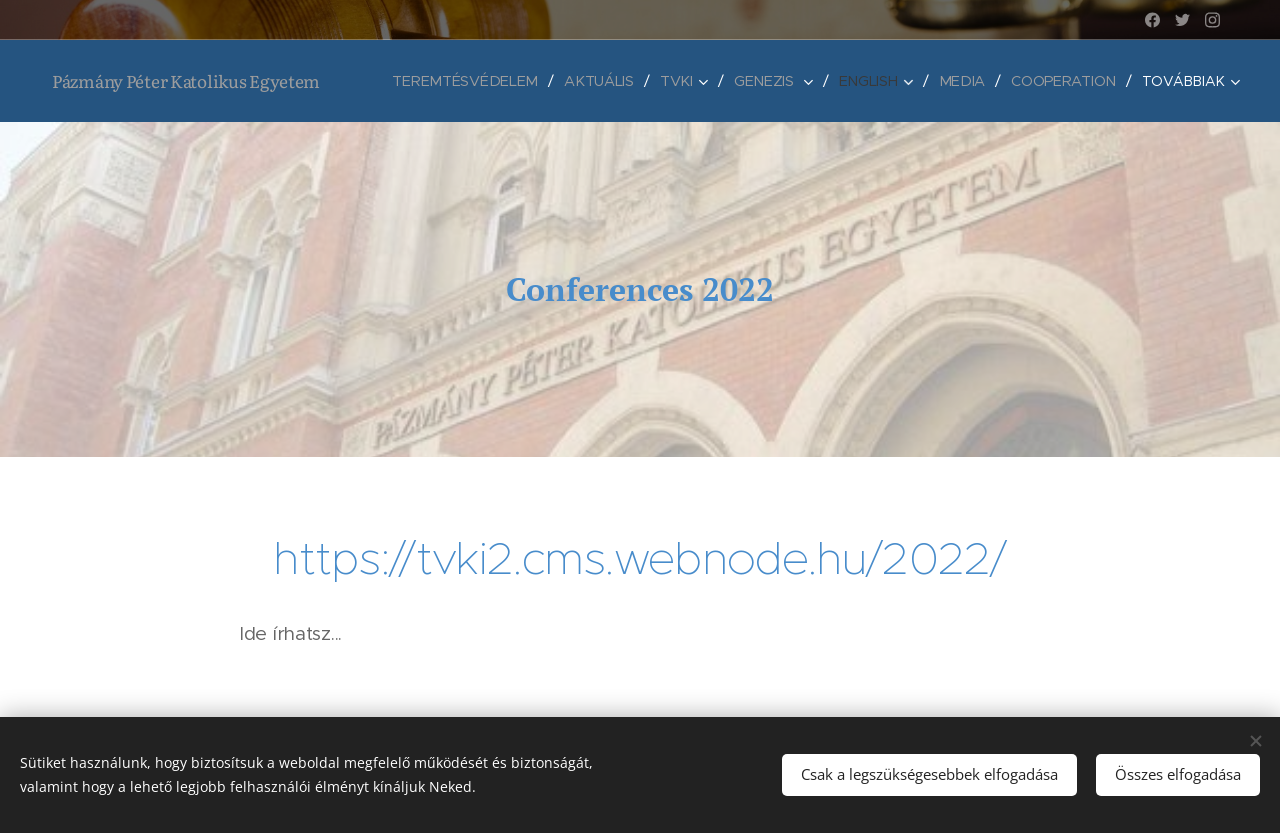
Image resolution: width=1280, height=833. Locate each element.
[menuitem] (472, 81)
